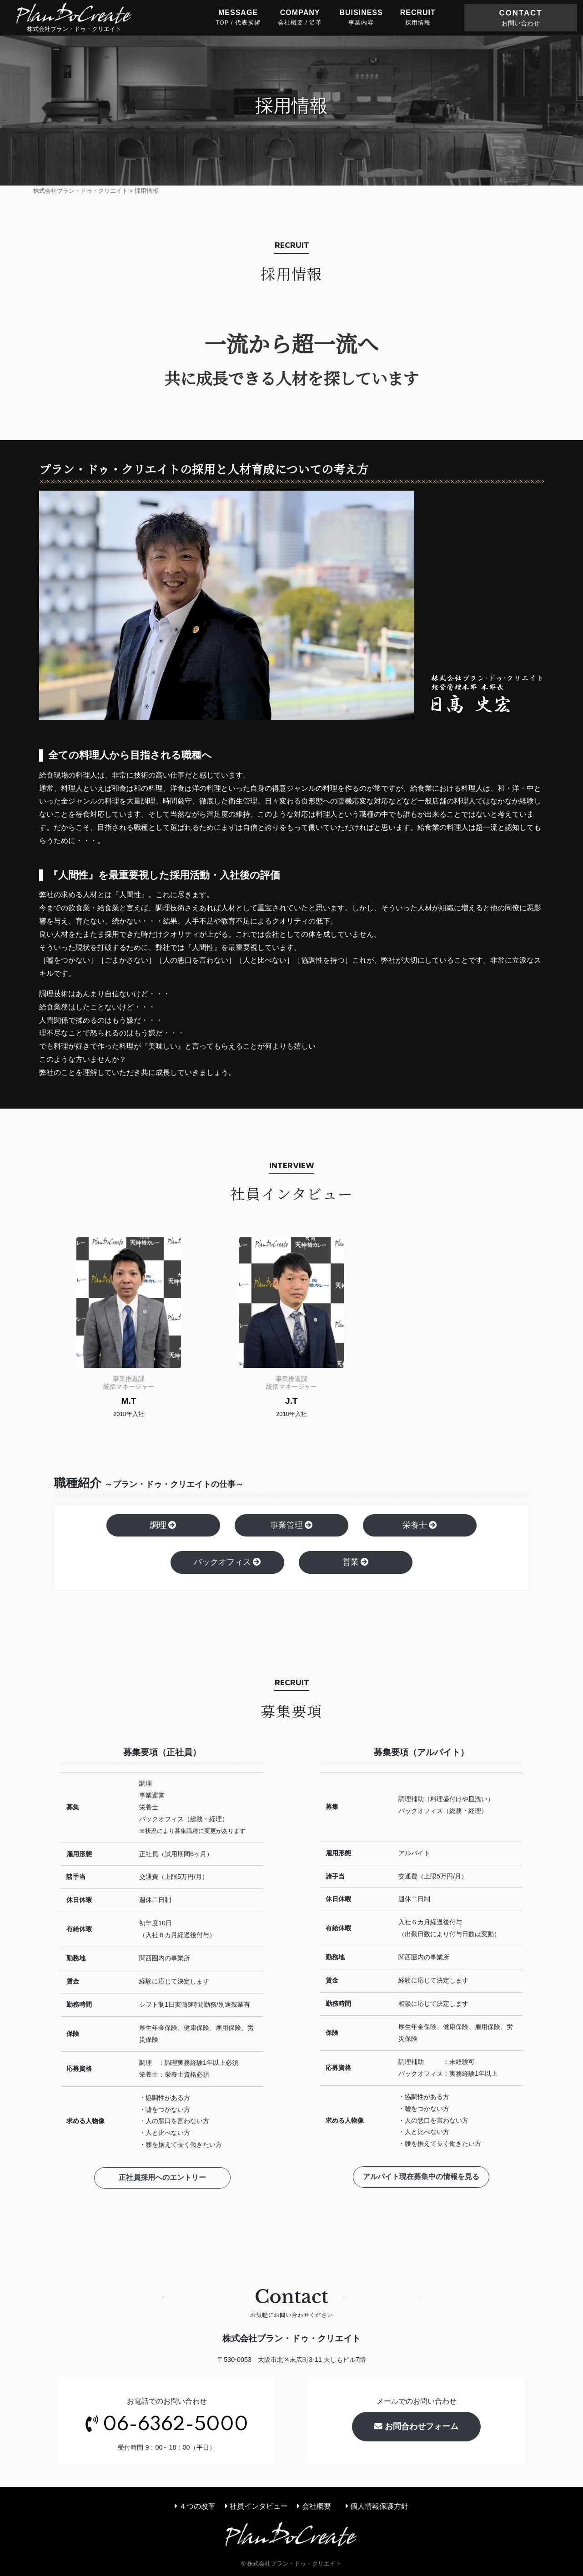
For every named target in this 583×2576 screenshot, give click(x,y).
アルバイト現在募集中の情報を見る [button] (421, 2178)
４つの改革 (195, 2506)
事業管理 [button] (291, 1525)
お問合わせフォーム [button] (416, 2426)
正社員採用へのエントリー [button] (162, 2179)
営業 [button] (355, 1562)
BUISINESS (360, 18)
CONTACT (521, 18)
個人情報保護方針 (377, 2506)
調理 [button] (163, 1525)
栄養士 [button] (419, 1525)
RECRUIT (418, 18)
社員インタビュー (256, 2506)
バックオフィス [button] (227, 1562)
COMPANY (300, 18)
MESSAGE (238, 18)
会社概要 (314, 2506)
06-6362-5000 (175, 2425)
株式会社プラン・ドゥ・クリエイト (74, 16)
